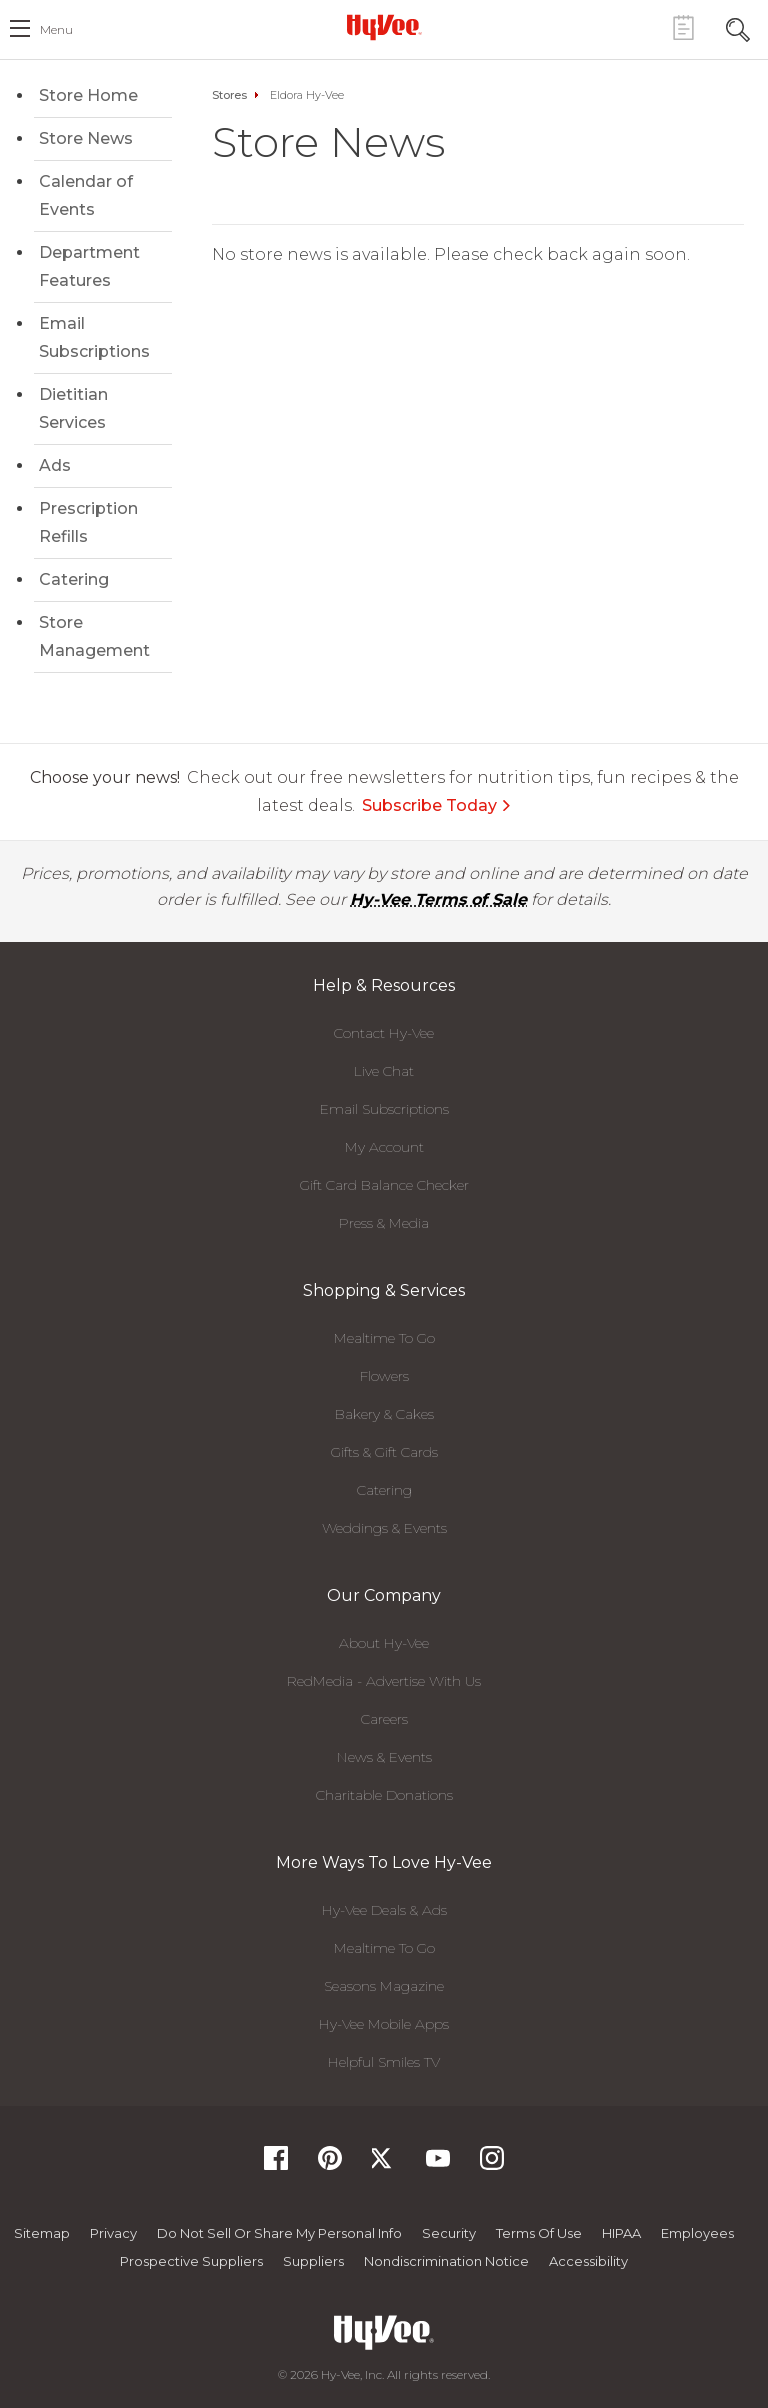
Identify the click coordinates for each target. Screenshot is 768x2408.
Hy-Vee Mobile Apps (384, 2024)
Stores (229, 95)
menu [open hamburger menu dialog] (56, 29)
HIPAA (621, 2233)
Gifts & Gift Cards (384, 1452)
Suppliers (313, 2261)
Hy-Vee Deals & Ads (384, 1910)
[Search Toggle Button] (738, 27)
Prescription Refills (88, 522)
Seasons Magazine (384, 1986)
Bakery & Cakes (384, 1414)
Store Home (88, 95)
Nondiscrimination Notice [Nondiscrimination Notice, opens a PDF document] (446, 2261)
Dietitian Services (73, 408)
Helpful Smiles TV (384, 2062)
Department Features (89, 266)
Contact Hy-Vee (384, 1033)
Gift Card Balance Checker (384, 1185)
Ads (55, 465)
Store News (86, 138)
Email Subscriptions (94, 337)
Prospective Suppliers (191, 2261)
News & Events (384, 1757)
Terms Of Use (539, 2233)
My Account (384, 1147)
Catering (74, 579)
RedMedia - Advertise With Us (384, 1681)
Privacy (113, 2233)
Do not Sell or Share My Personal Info (279, 2233)
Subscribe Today (437, 805)
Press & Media (384, 1223)
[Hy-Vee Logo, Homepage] (384, 27)
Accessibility (588, 2261)
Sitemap (42, 2233)
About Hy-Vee (384, 1643)
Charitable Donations (384, 1795)
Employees (697, 2233)
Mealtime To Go (384, 1338)
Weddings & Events (384, 1528)
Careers (384, 1719)
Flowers (384, 1376)
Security (449, 2233)
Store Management (94, 636)
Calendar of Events (86, 195)
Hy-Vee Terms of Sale (438, 899)
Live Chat (384, 1071)
